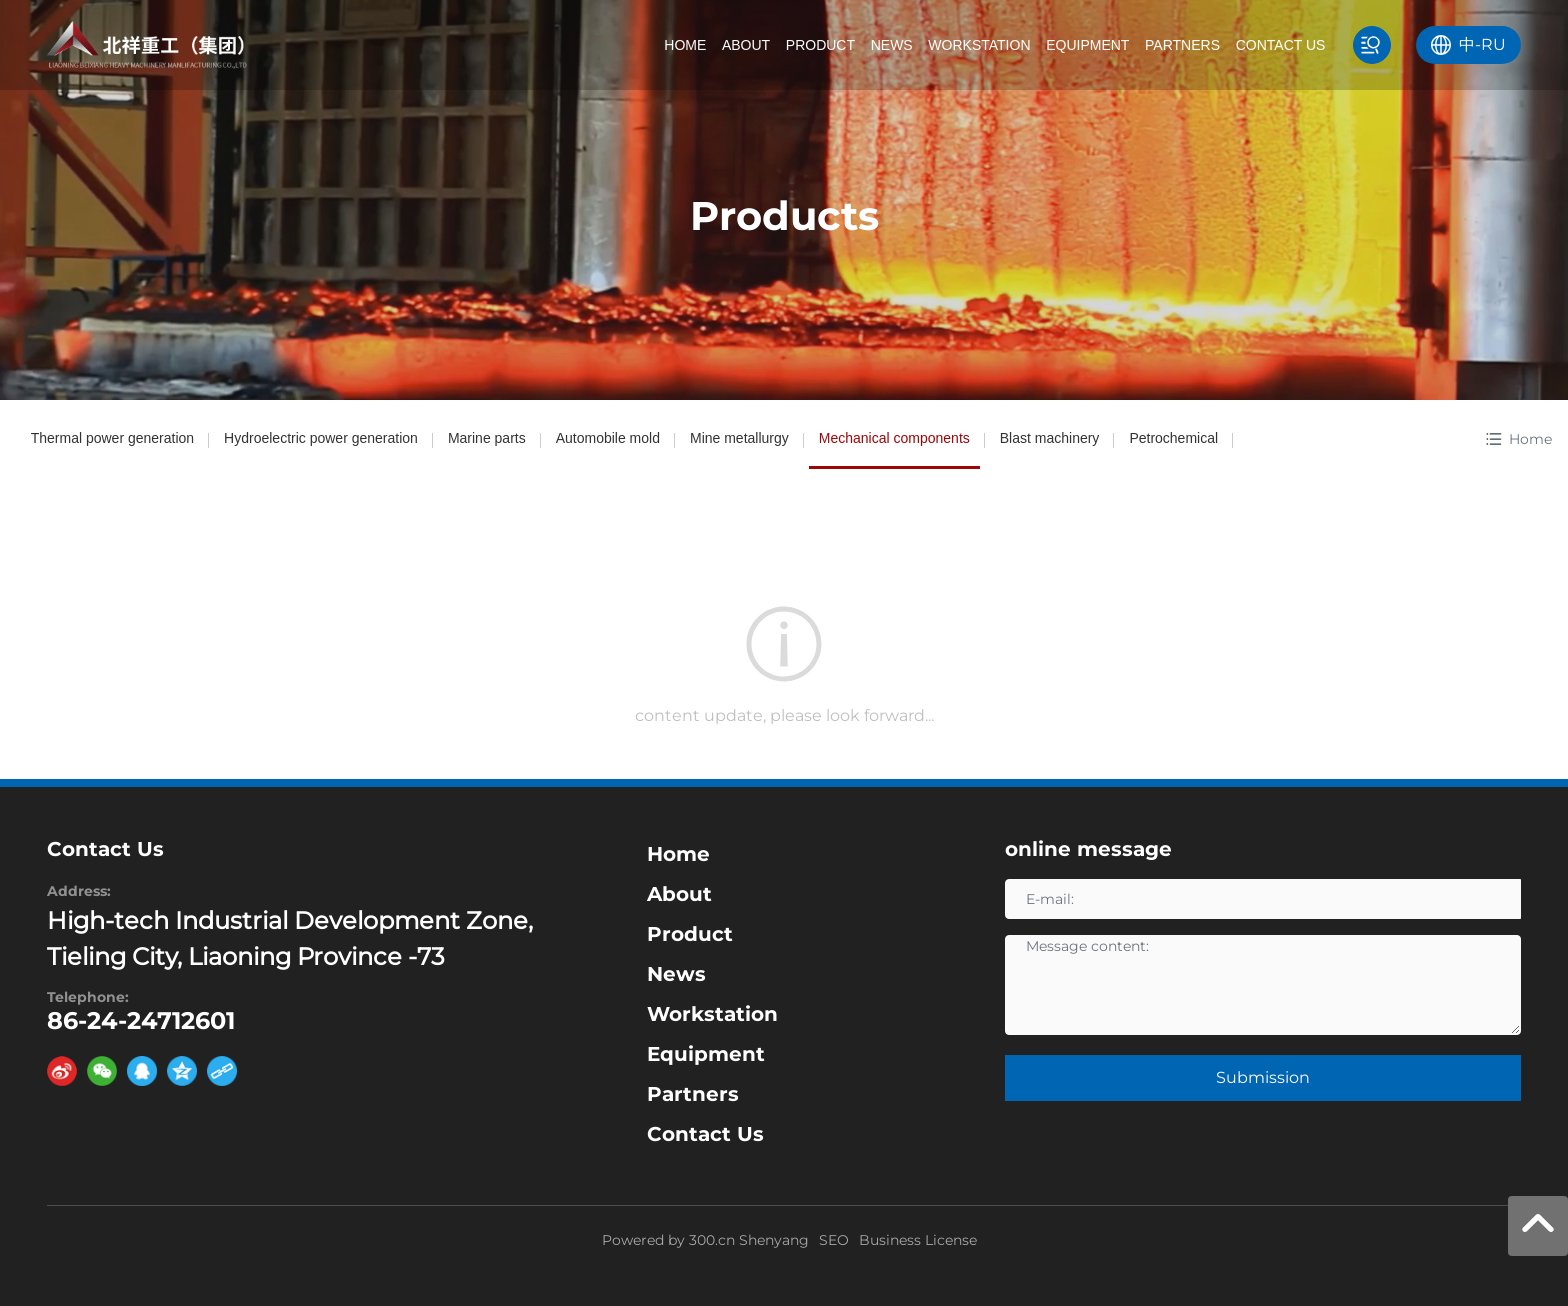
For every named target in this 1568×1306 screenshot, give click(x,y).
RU (1493, 44)
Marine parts (487, 438)
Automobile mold (608, 438)
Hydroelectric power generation (321, 438)
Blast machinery (1050, 438)
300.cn (712, 1240)
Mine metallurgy (739, 438)
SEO (834, 1240)
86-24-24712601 (141, 1020)
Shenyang (774, 1240)
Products (784, 215)
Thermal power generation (112, 438)
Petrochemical (1173, 438)
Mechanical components (894, 438)
